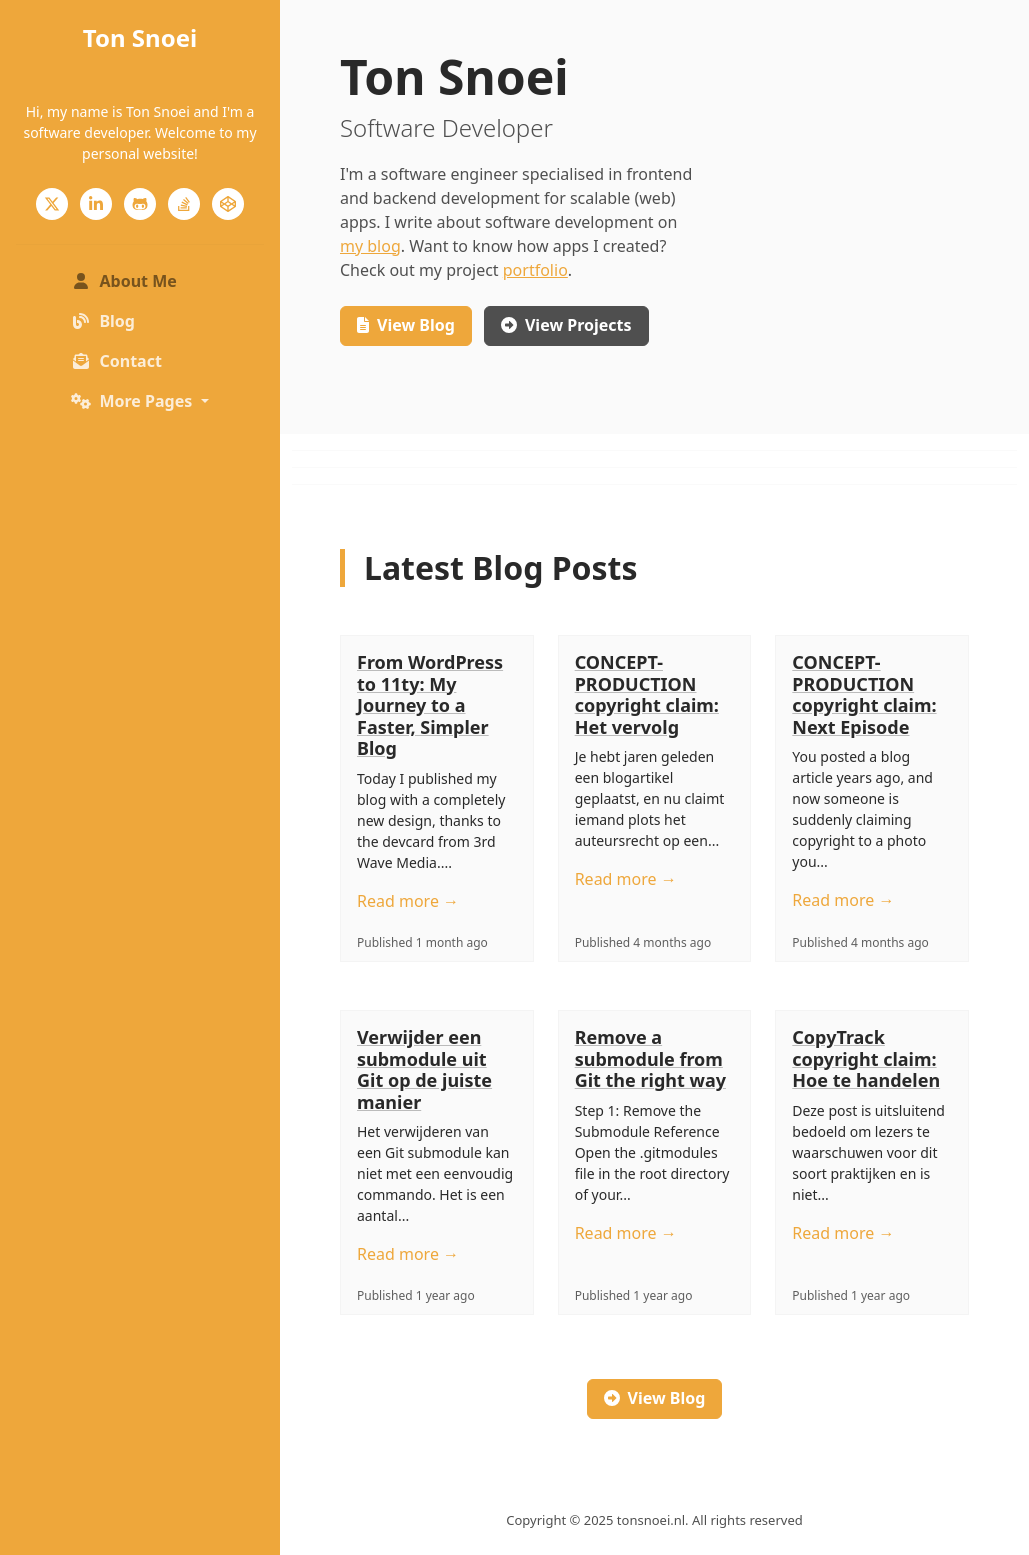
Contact (116, 361)
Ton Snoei (140, 37)
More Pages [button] (133, 401)
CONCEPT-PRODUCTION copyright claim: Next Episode (864, 694)
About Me (143, 280)
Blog (103, 321)
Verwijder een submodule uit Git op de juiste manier (424, 1069)
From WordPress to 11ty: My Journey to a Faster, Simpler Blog (430, 705)
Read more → (408, 901)
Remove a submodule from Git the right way (650, 1058)
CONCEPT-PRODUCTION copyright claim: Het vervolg (647, 694)
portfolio (535, 270)
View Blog (655, 1398)
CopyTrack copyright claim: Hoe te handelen (866, 1058)
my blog (370, 246)
